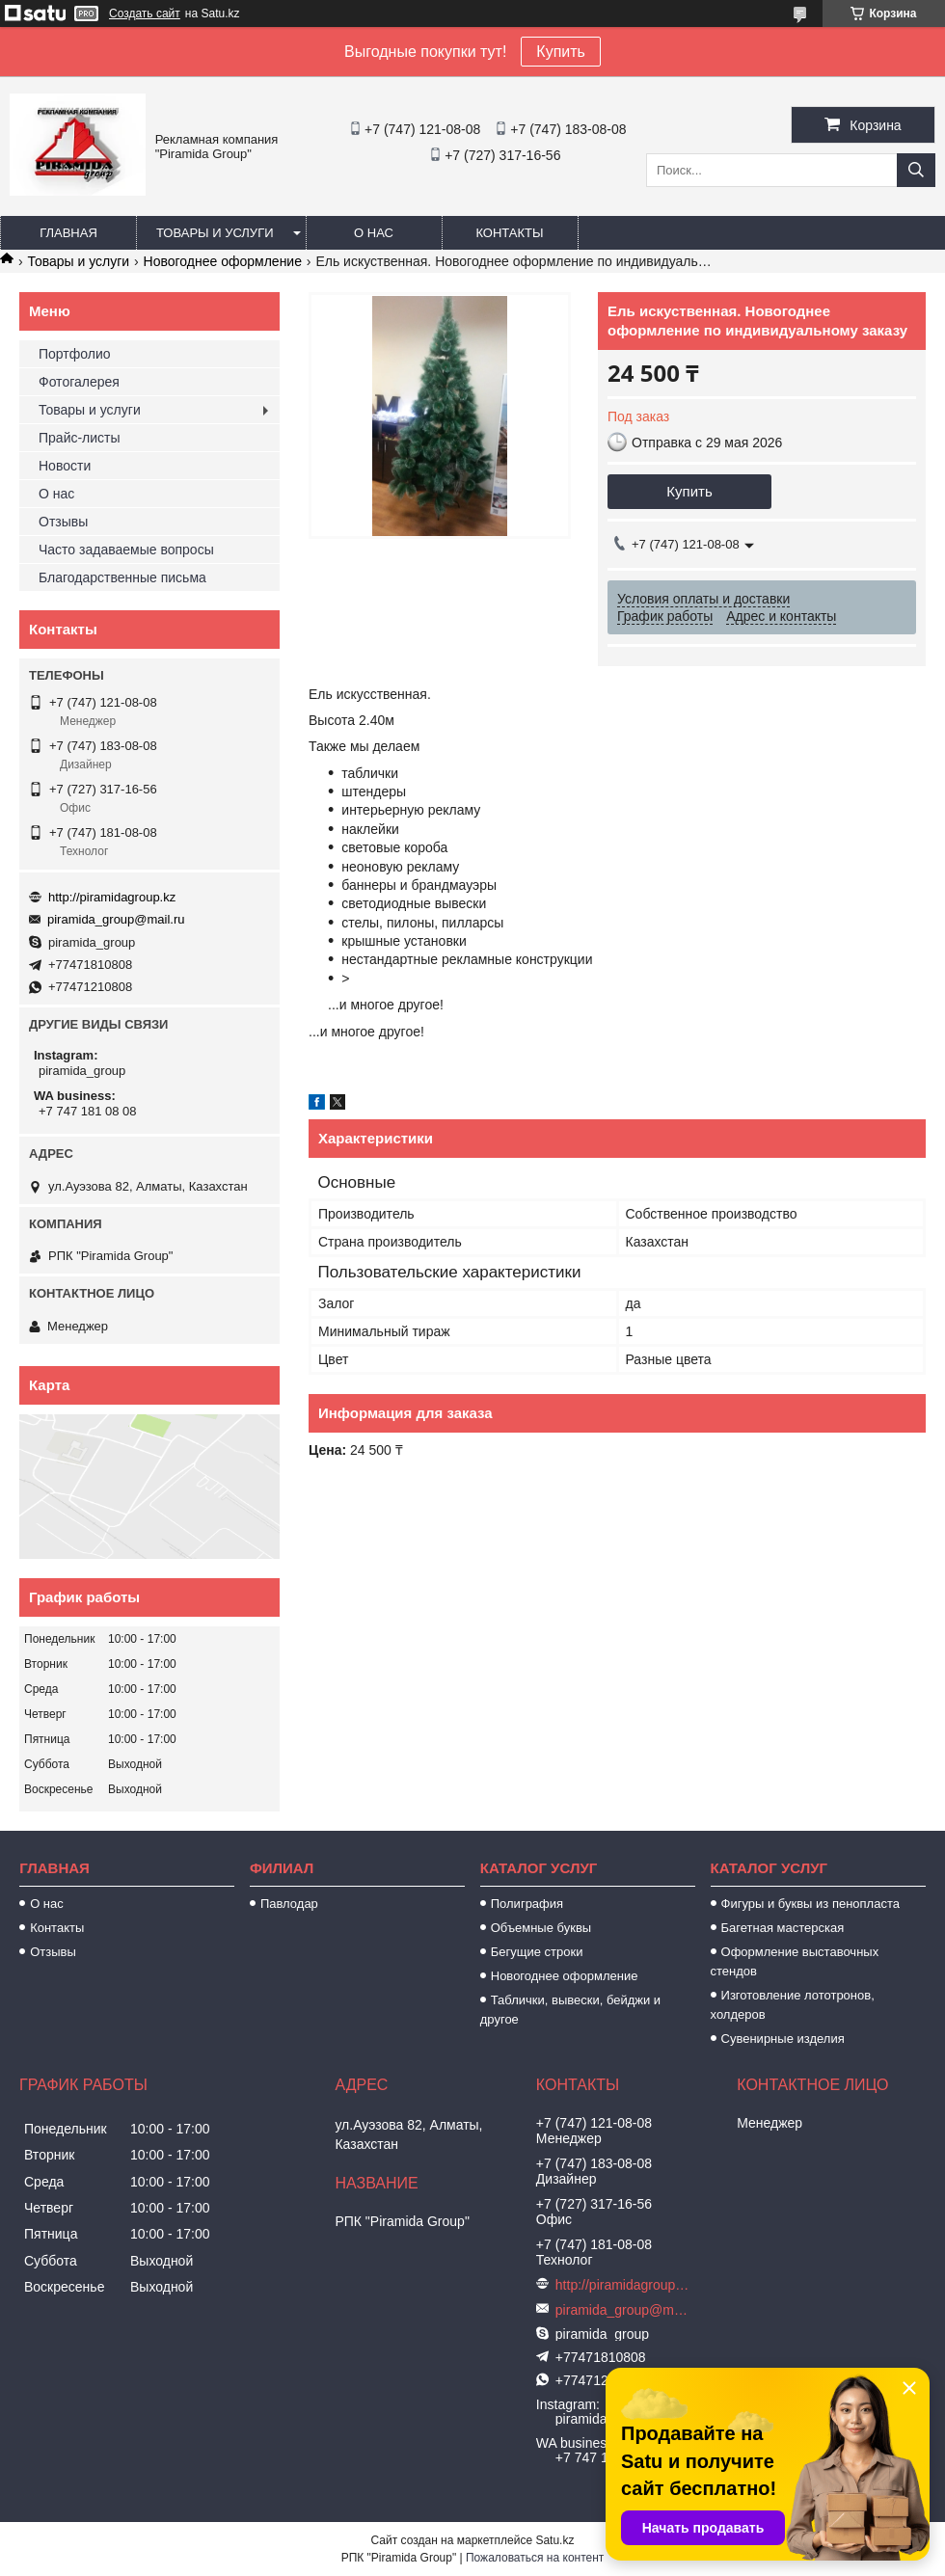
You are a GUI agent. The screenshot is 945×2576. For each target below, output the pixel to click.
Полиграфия (527, 1903)
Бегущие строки (537, 1952)
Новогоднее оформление (223, 261)
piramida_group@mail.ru (116, 919)
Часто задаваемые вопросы (126, 549)
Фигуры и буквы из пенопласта (810, 1903)
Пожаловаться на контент (535, 2557)
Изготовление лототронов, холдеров (793, 2005)
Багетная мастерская (783, 1927)
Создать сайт (144, 13)
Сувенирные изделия (783, 2038)
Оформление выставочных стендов (795, 1961)
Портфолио (75, 354)
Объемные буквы (541, 1927)
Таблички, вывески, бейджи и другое (570, 2009)
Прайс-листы (80, 437)
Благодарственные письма (122, 577)
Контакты (509, 233)
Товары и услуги (215, 233)
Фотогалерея (79, 381)
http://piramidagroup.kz (112, 897)
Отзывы (63, 521)
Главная (68, 233)
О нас (373, 233)
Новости (65, 465)
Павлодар (289, 1903)
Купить (560, 51)
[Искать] (916, 170)
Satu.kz (554, 2540)
